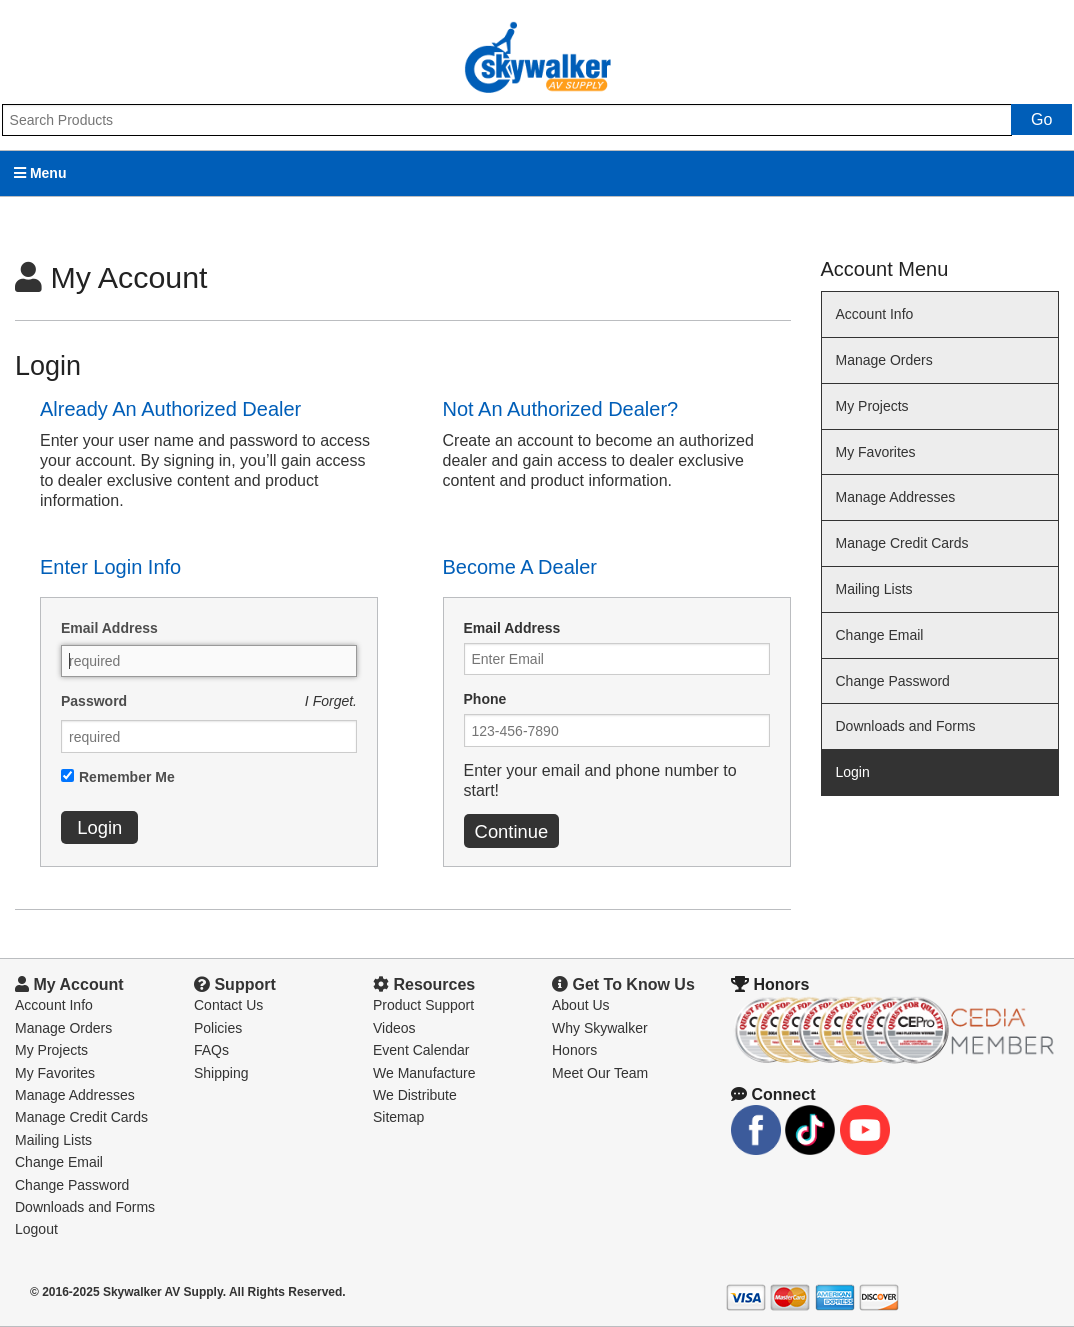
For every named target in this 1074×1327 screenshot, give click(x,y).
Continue (512, 831)
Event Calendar (421, 1050)
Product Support (423, 1005)
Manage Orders (884, 360)
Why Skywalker (600, 1028)
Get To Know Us (623, 984)
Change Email (880, 635)
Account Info (875, 314)
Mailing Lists (874, 589)
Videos (394, 1028)
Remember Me (127, 777)
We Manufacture (424, 1073)
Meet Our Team (600, 1073)
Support (235, 984)
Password (94, 701)
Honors (574, 1050)
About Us (581, 1005)
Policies (218, 1028)
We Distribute (415, 1095)
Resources (424, 984)
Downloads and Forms (906, 726)
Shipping (221, 1073)
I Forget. (331, 701)
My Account (69, 984)
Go (1041, 119)
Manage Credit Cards (902, 543)
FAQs (211, 1050)
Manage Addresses (896, 497)
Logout (36, 1229)
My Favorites (876, 452)
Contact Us (228, 1005)
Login (99, 827)
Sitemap (398, 1117)
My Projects (872, 406)
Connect (773, 1094)
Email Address (109, 628)
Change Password (893, 681)
